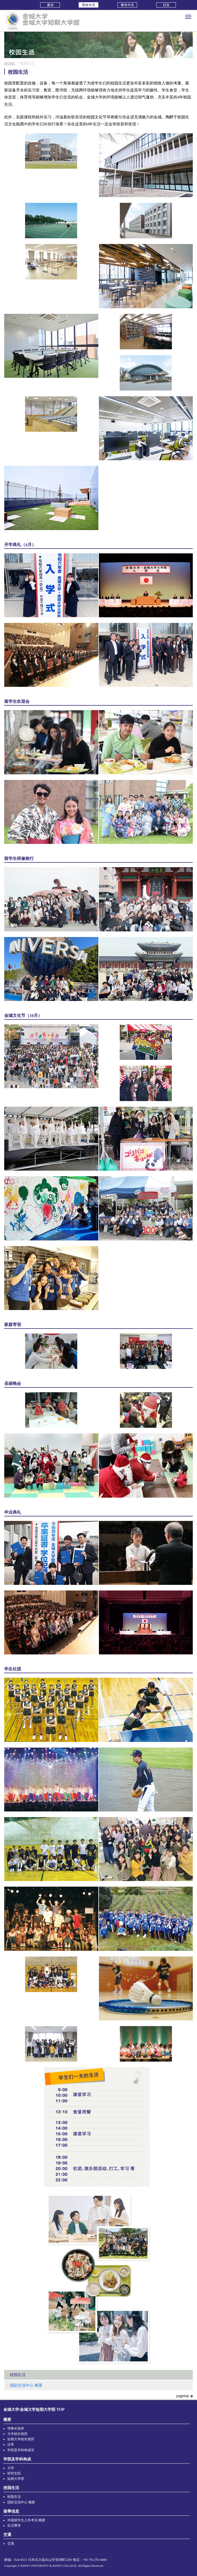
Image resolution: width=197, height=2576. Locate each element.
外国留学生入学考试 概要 (26, 2520)
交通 (7, 2535)
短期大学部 (15, 2479)
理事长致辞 (15, 2428)
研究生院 (14, 2473)
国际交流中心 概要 (26, 2385)
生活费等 (14, 2525)
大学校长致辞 (17, 2434)
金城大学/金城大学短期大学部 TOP (34, 2409)
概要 (7, 2420)
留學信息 (11, 2511)
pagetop (182, 2396)
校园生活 (18, 2375)
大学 (10, 2468)
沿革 (10, 2444)
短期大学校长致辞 (20, 2439)
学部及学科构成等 (20, 2450)
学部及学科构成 (17, 2459)
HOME (9, 63)
